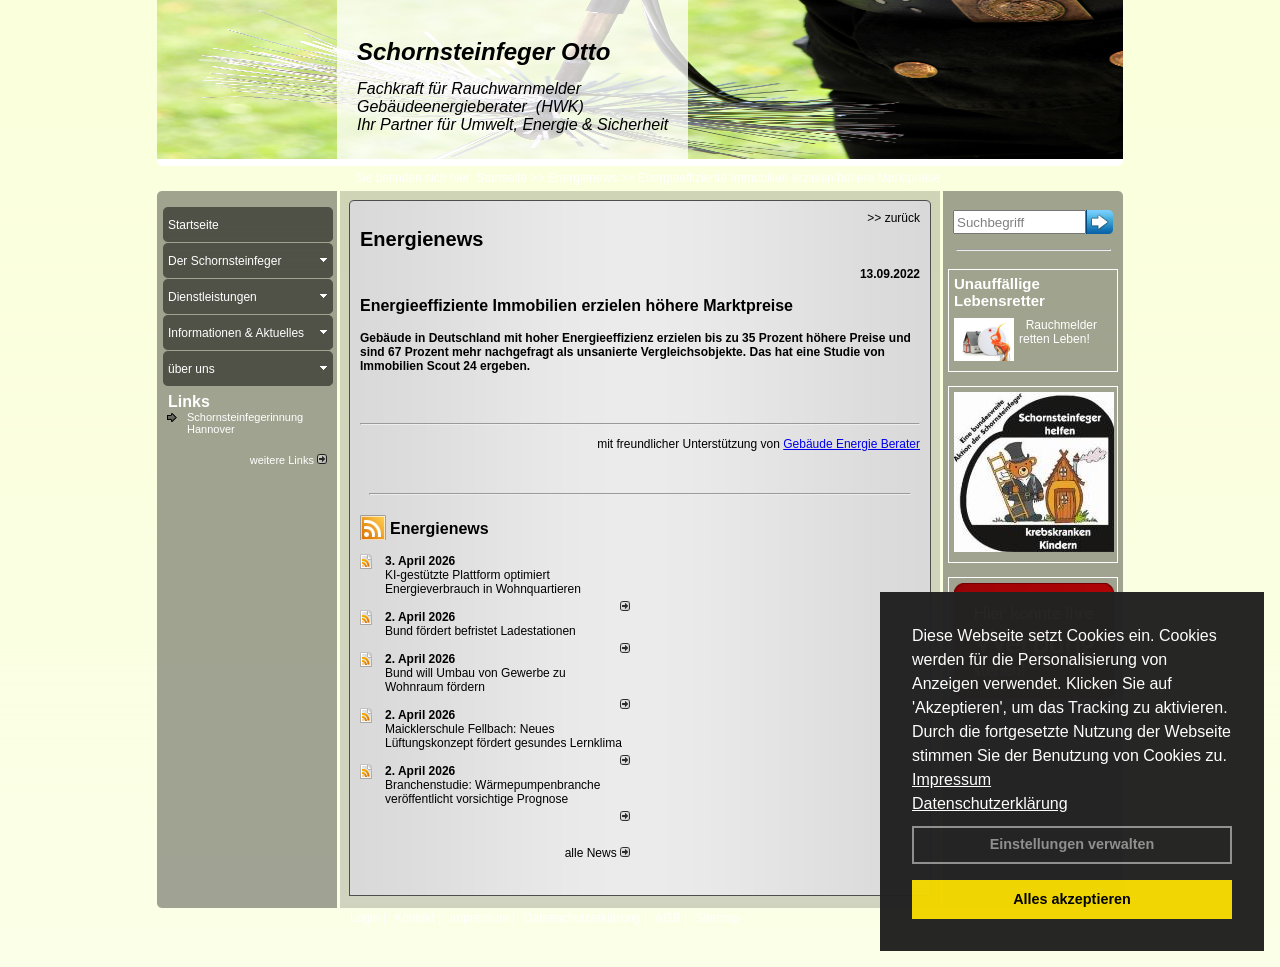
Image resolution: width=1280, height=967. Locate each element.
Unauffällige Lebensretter (999, 292)
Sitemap (717, 918)
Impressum (951, 779)
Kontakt (414, 918)
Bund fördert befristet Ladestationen (480, 631)
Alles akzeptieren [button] (1072, 899)
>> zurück (893, 218)
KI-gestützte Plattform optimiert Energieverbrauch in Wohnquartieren (483, 582)
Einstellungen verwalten (1072, 844)
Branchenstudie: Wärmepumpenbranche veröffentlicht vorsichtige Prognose (492, 792)
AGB (667, 918)
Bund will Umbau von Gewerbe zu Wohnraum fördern (475, 680)
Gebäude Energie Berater (851, 444)
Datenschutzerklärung (990, 803)
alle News (597, 853)
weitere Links (288, 460)
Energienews (439, 528)
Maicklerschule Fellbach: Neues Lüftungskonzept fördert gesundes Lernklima (503, 736)
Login (364, 918)
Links (189, 401)
